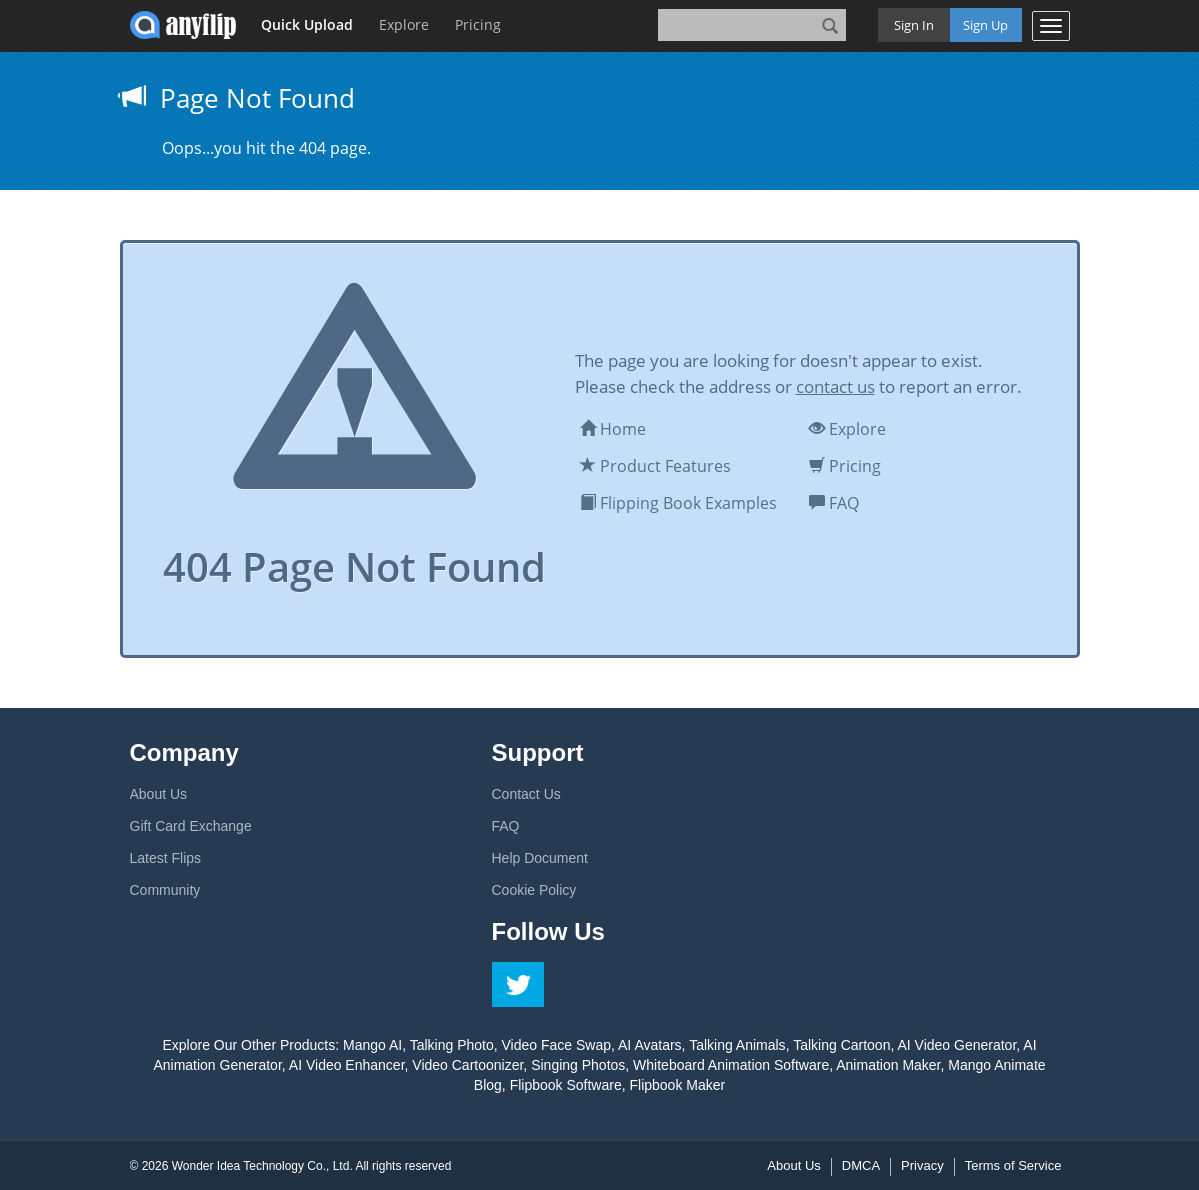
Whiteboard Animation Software (731, 1065)
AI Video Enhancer (347, 1065)
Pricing (478, 24)
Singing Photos (578, 1065)
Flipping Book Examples (678, 503)
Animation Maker (888, 1065)
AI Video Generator (956, 1045)
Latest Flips (166, 858)
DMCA (861, 1165)
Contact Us (526, 794)
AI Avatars (650, 1045)
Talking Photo (452, 1045)
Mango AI (372, 1045)
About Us (159, 794)
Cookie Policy (534, 890)
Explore (404, 24)
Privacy (922, 1165)
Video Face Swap (556, 1045)
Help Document (540, 858)
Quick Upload (307, 24)
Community (165, 890)
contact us (835, 386)
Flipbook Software (566, 1085)
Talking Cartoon (841, 1045)
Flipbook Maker (677, 1085)
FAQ (834, 503)
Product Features (655, 466)
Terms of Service (1013, 1165)
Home (613, 429)
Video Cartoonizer (467, 1065)
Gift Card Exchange (191, 826)
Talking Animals (737, 1045)
